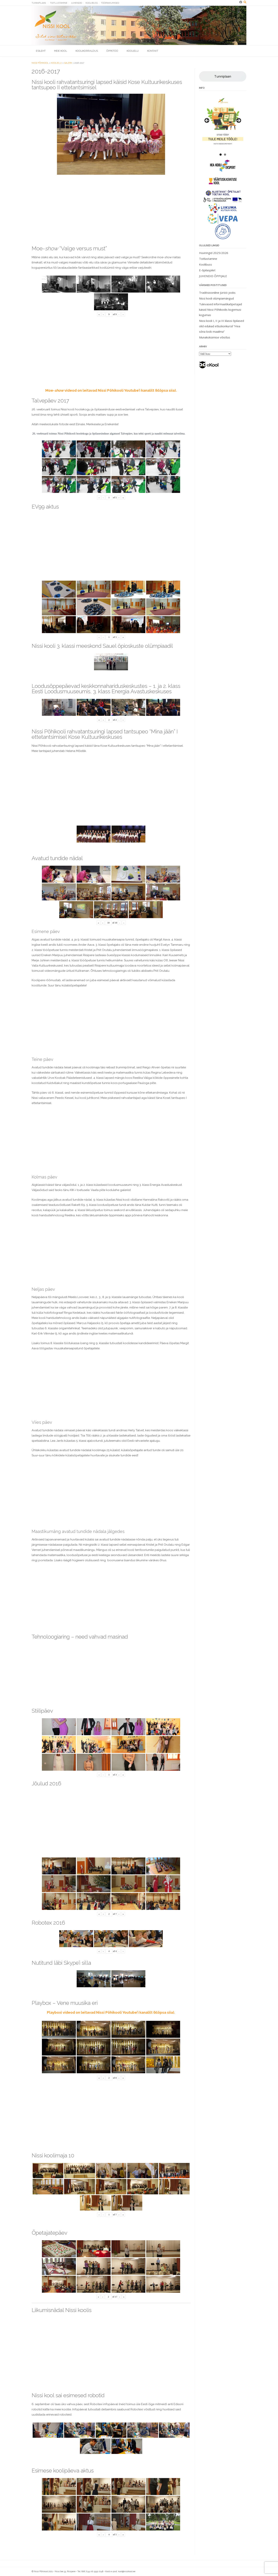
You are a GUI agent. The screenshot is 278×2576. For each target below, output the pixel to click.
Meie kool (60, 50)
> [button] (238, 121)
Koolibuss (92, 3)
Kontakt (152, 50)
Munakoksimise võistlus (214, 337)
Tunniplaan (39, 3)
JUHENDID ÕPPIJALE (213, 276)
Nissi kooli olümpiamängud (216, 298)
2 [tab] (225, 155)
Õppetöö (112, 50)
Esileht (41, 50)
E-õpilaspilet (207, 270)
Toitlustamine (58, 3)
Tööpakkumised (110, 3)
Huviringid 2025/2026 (213, 253)
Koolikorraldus (86, 50)
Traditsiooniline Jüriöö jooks (217, 292)
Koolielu (133, 50)
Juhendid (76, 3)
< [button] (207, 121)
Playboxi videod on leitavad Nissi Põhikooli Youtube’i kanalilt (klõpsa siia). (111, 2012)
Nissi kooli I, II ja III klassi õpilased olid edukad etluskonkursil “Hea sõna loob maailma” (221, 326)
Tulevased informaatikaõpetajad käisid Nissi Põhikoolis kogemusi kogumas (220, 309)
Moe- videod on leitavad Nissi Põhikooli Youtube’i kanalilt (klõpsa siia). (111, 390)
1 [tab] (221, 155)
